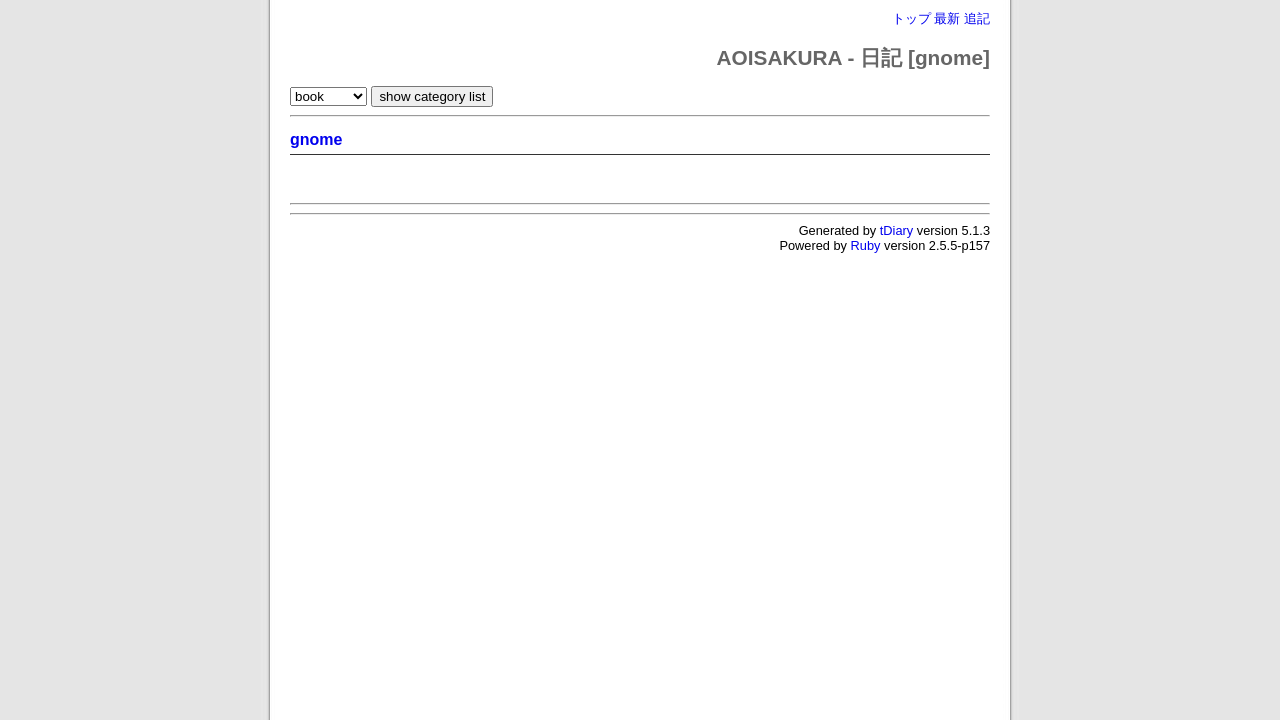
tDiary (896, 230)
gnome (316, 139)
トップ (911, 18)
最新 (947, 18)
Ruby (866, 245)
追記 (977, 18)
